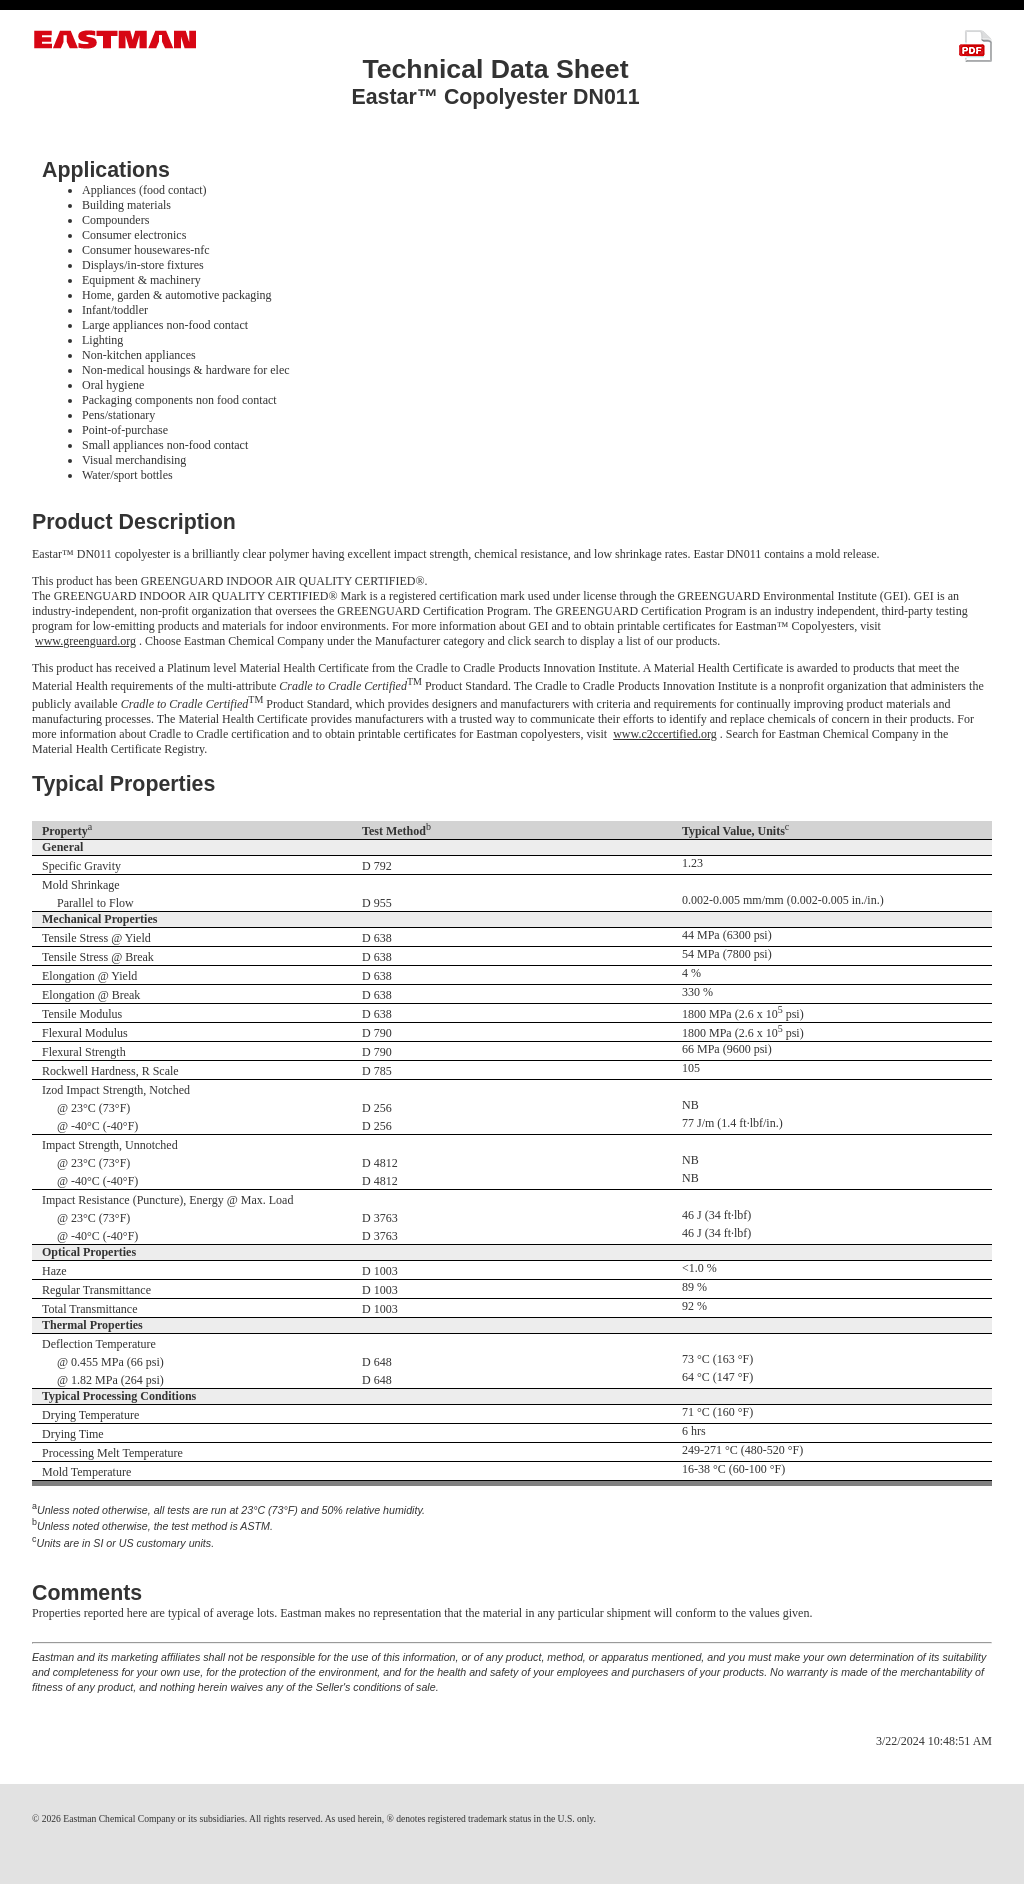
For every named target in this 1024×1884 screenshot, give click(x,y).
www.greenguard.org (85, 641)
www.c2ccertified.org (665, 734)
